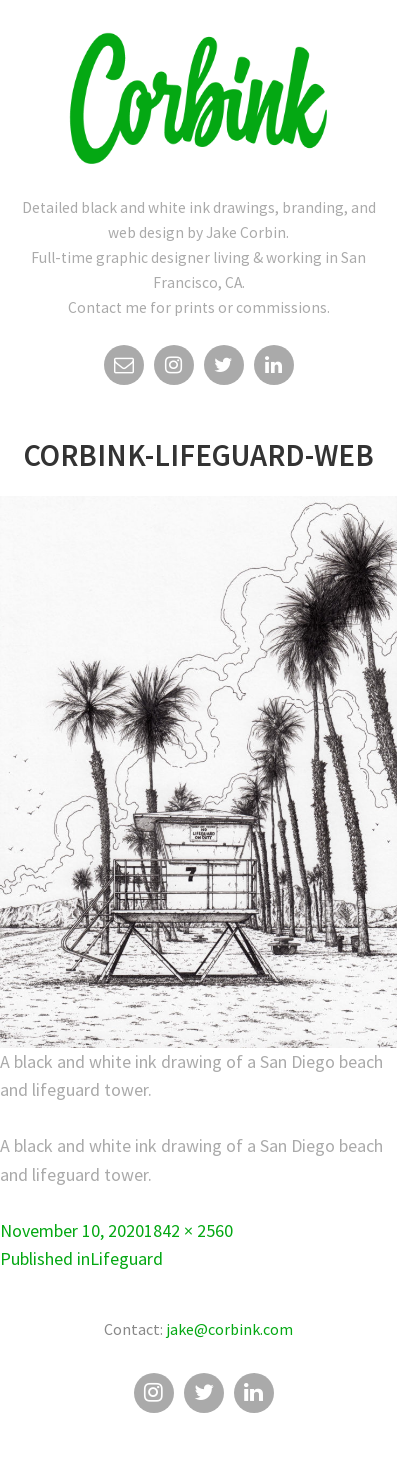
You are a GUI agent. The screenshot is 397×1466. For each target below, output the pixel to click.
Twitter (224, 370)
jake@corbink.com (229, 1329)
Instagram (174, 370)
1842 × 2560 (188, 1230)
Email (124, 370)
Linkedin (274, 370)
